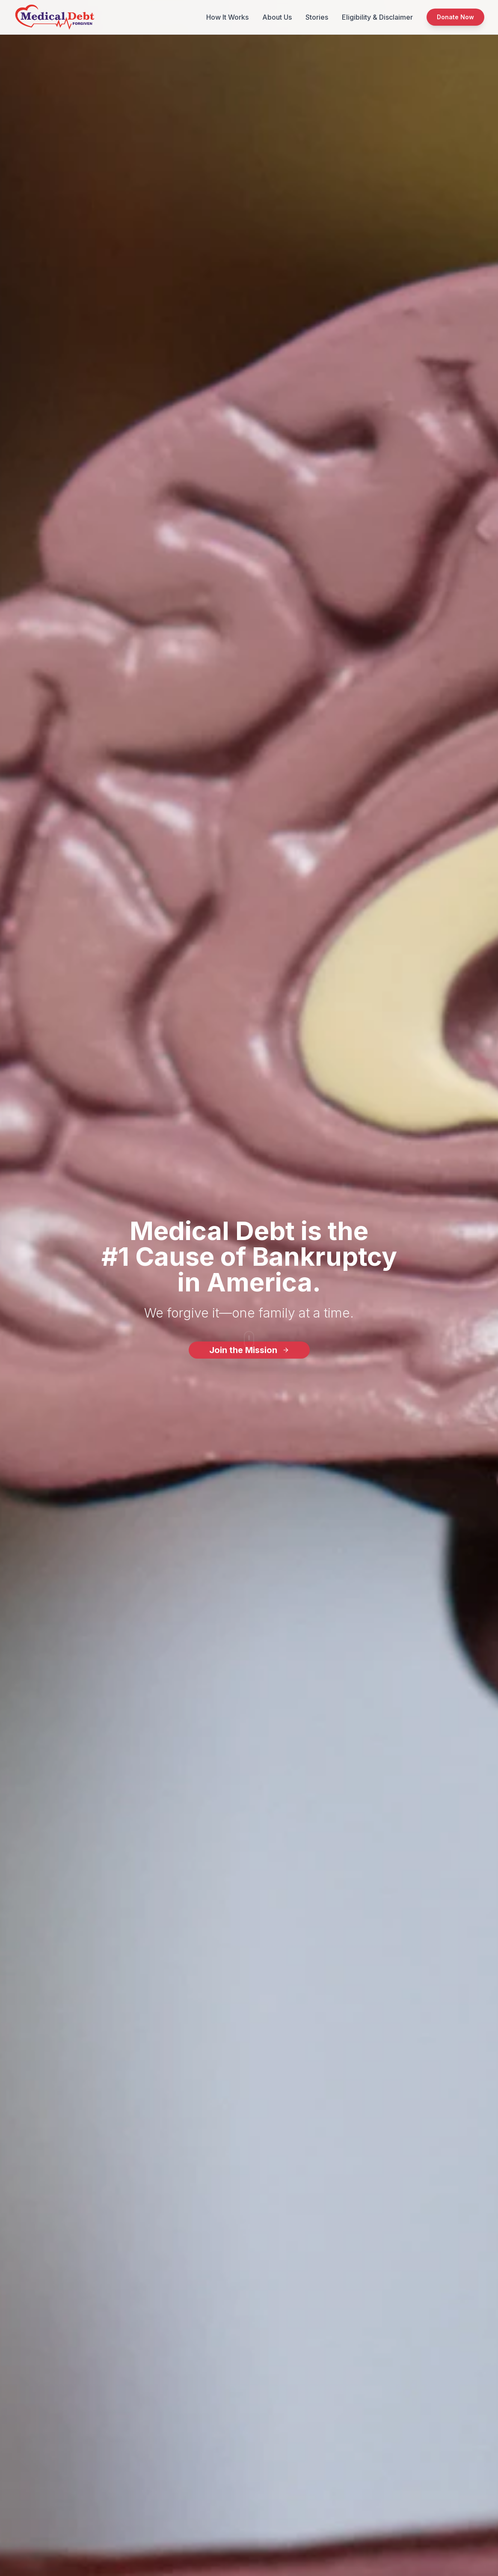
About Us (277, 17)
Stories (316, 17)
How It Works (227, 17)
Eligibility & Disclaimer (377, 17)
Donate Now (455, 17)
